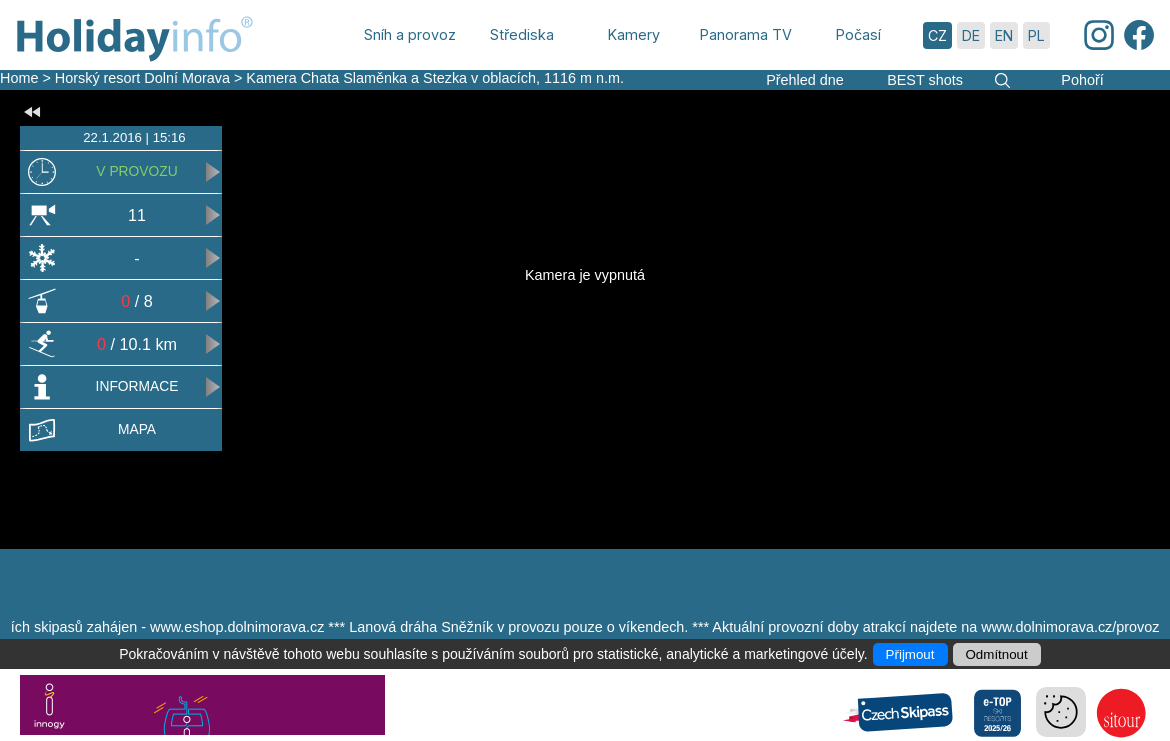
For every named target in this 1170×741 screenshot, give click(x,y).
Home (19, 78)
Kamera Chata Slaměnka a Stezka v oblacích (391, 78)
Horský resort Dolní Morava (142, 78)
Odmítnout (997, 654)
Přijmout (910, 654)
